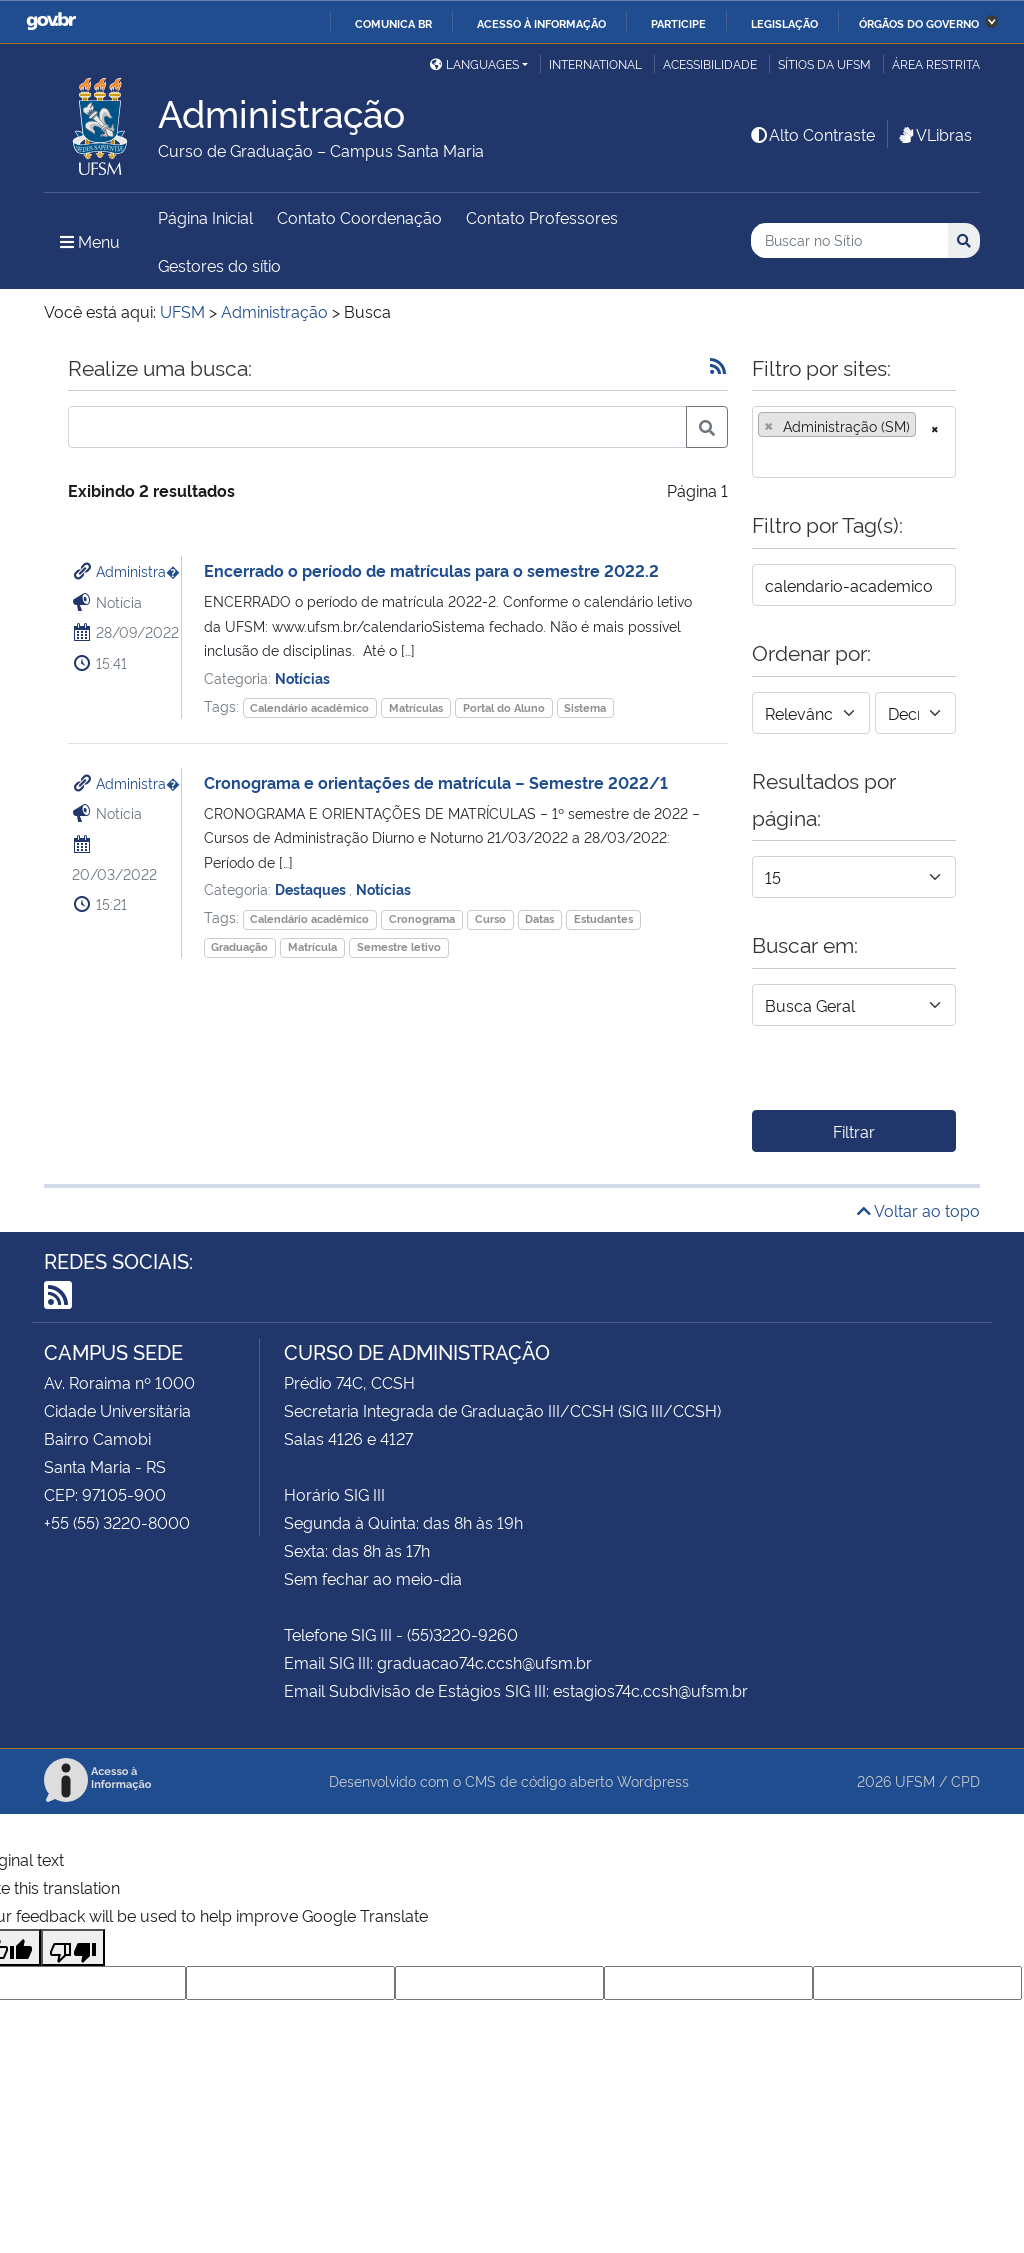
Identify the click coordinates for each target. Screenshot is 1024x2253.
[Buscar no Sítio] (849, 240)
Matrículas (416, 707)
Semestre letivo (399, 946)
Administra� (138, 570)
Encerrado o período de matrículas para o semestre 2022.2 (431, 570)
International (595, 63)
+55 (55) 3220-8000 (117, 1522)
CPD (965, 1780)
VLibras (934, 134)
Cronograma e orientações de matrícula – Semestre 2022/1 (436, 782)
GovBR (51, 21)
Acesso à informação (541, 23)
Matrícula (312, 946)
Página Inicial (205, 217)
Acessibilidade (710, 63)
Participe (678, 23)
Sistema (585, 707)
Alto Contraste (812, 134)
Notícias (302, 677)
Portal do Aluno (504, 707)
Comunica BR (393, 23)
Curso (490, 918)
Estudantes (603, 918)
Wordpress (653, 1780)
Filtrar (854, 1131)
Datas (539, 918)
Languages (474, 63)
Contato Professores (542, 217)
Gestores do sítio (219, 265)
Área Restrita (936, 63)
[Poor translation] (73, 1947)
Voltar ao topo (918, 1210)
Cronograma (422, 918)
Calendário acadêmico (309, 707)
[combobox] (854, 442)
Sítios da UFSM (824, 63)
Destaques (312, 888)
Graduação (239, 946)
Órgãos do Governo (919, 23)
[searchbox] (764, 456)
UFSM (915, 1780)
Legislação (784, 23)
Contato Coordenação (359, 217)
